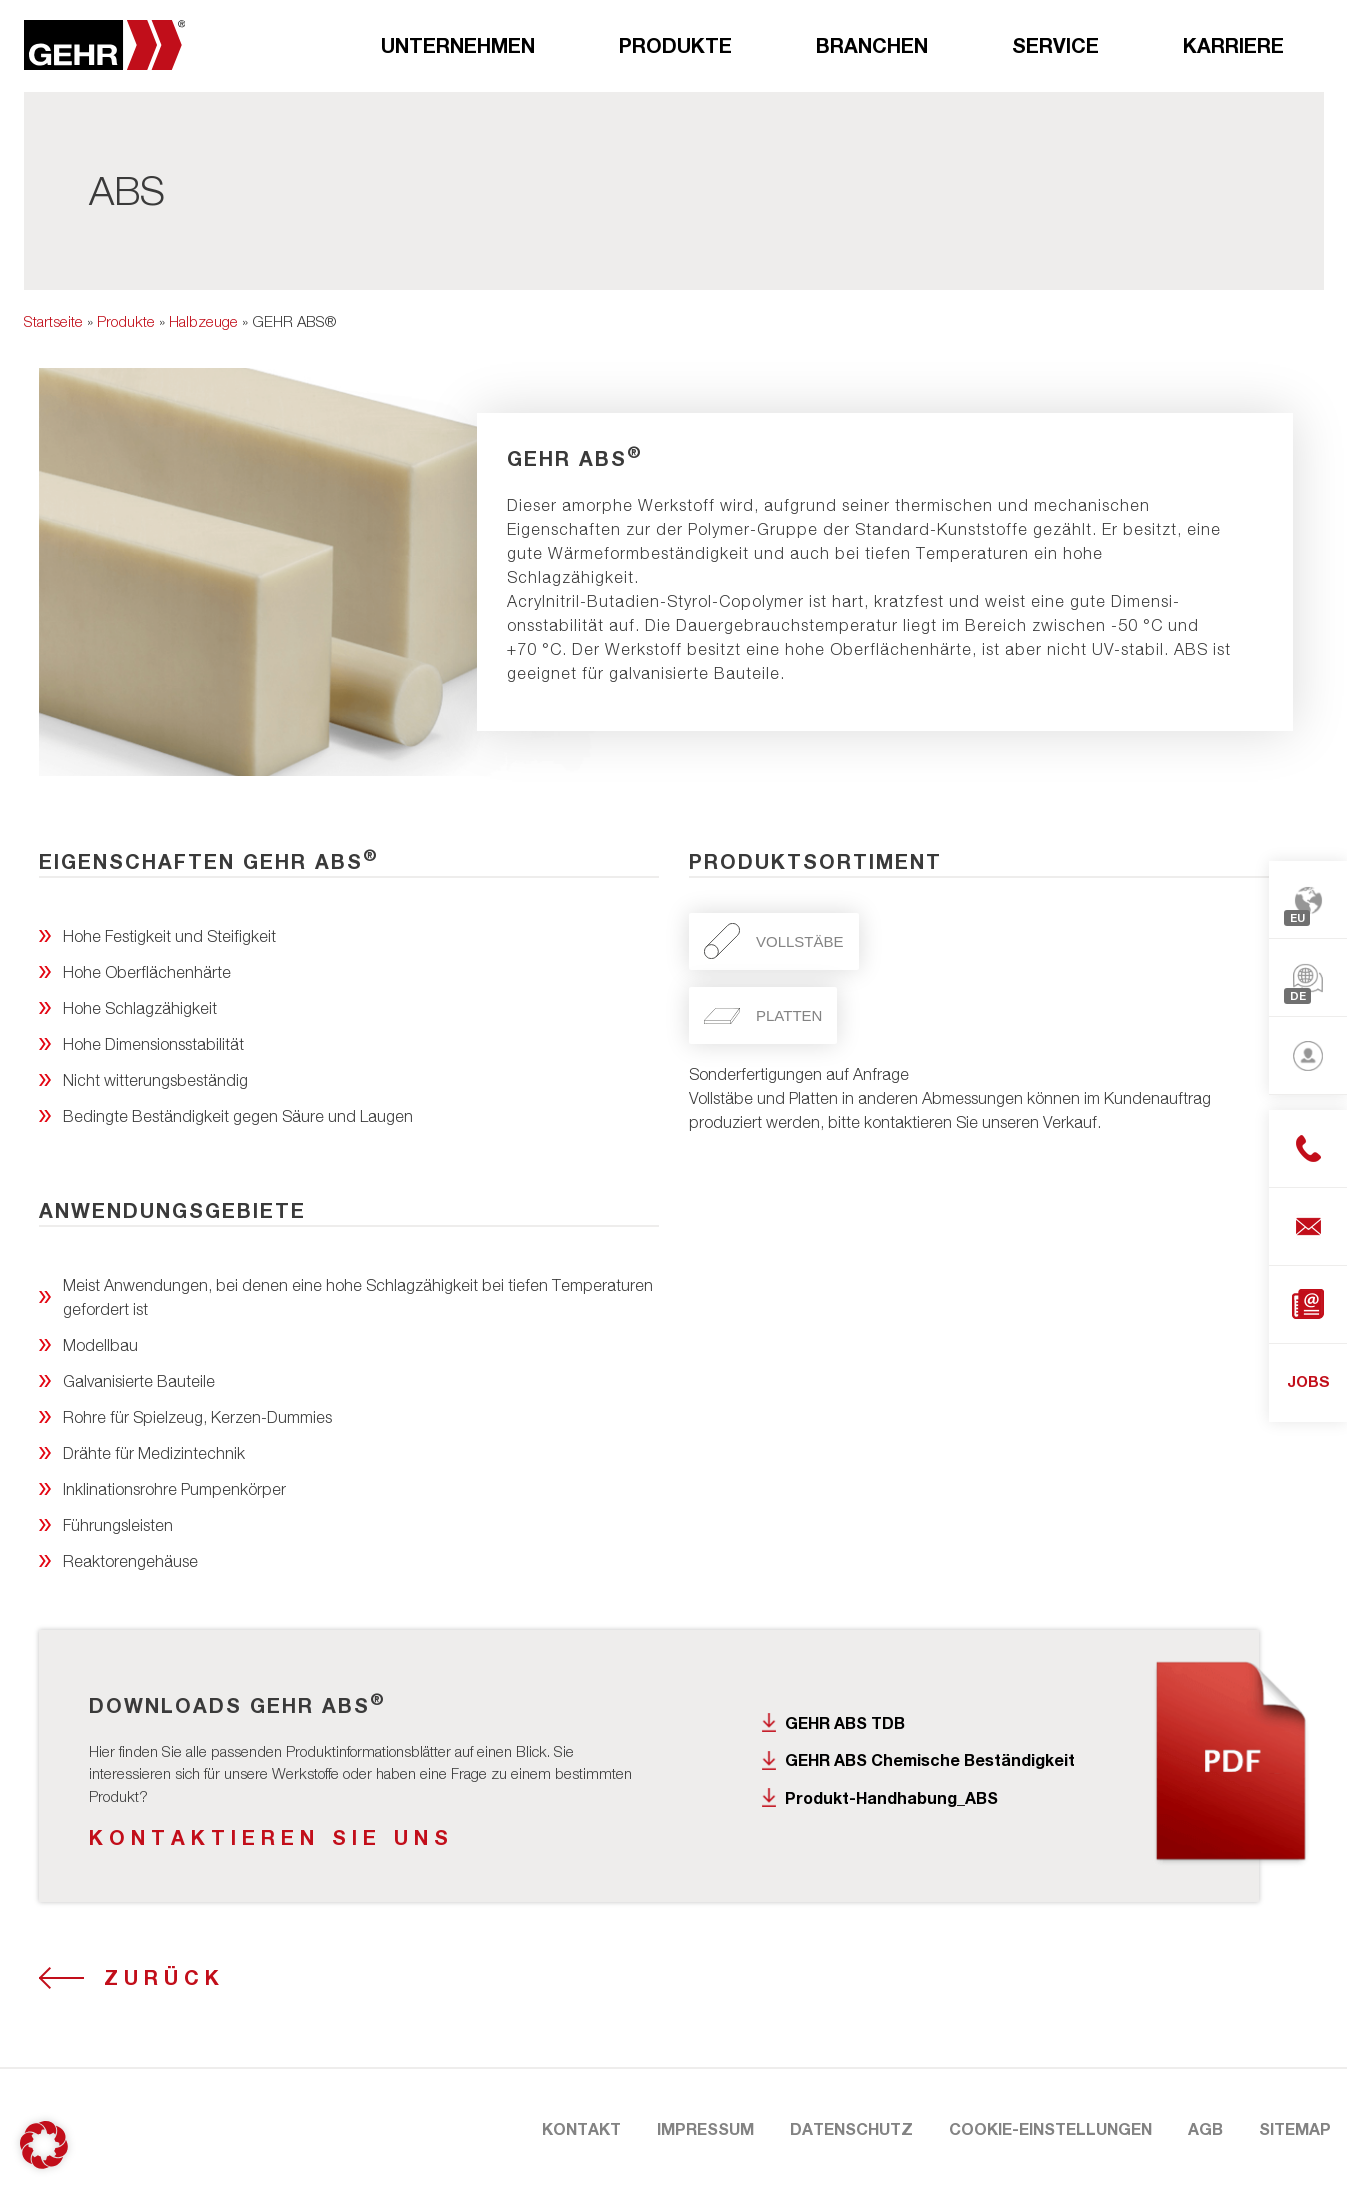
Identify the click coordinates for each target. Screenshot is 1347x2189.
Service (1055, 45)
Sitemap (1295, 2128)
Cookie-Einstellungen (1050, 2128)
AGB (1205, 2128)
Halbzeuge (203, 321)
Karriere (1233, 45)
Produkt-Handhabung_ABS (891, 1797)
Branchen (872, 45)
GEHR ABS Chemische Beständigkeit (930, 1759)
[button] (44, 2145)
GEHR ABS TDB (845, 1722)
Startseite (53, 321)
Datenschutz (851, 2128)
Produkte (675, 45)
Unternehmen (458, 45)
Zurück (164, 1977)
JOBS (1308, 1381)
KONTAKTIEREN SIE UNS (271, 1837)
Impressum (705, 2128)
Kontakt (581, 2128)
